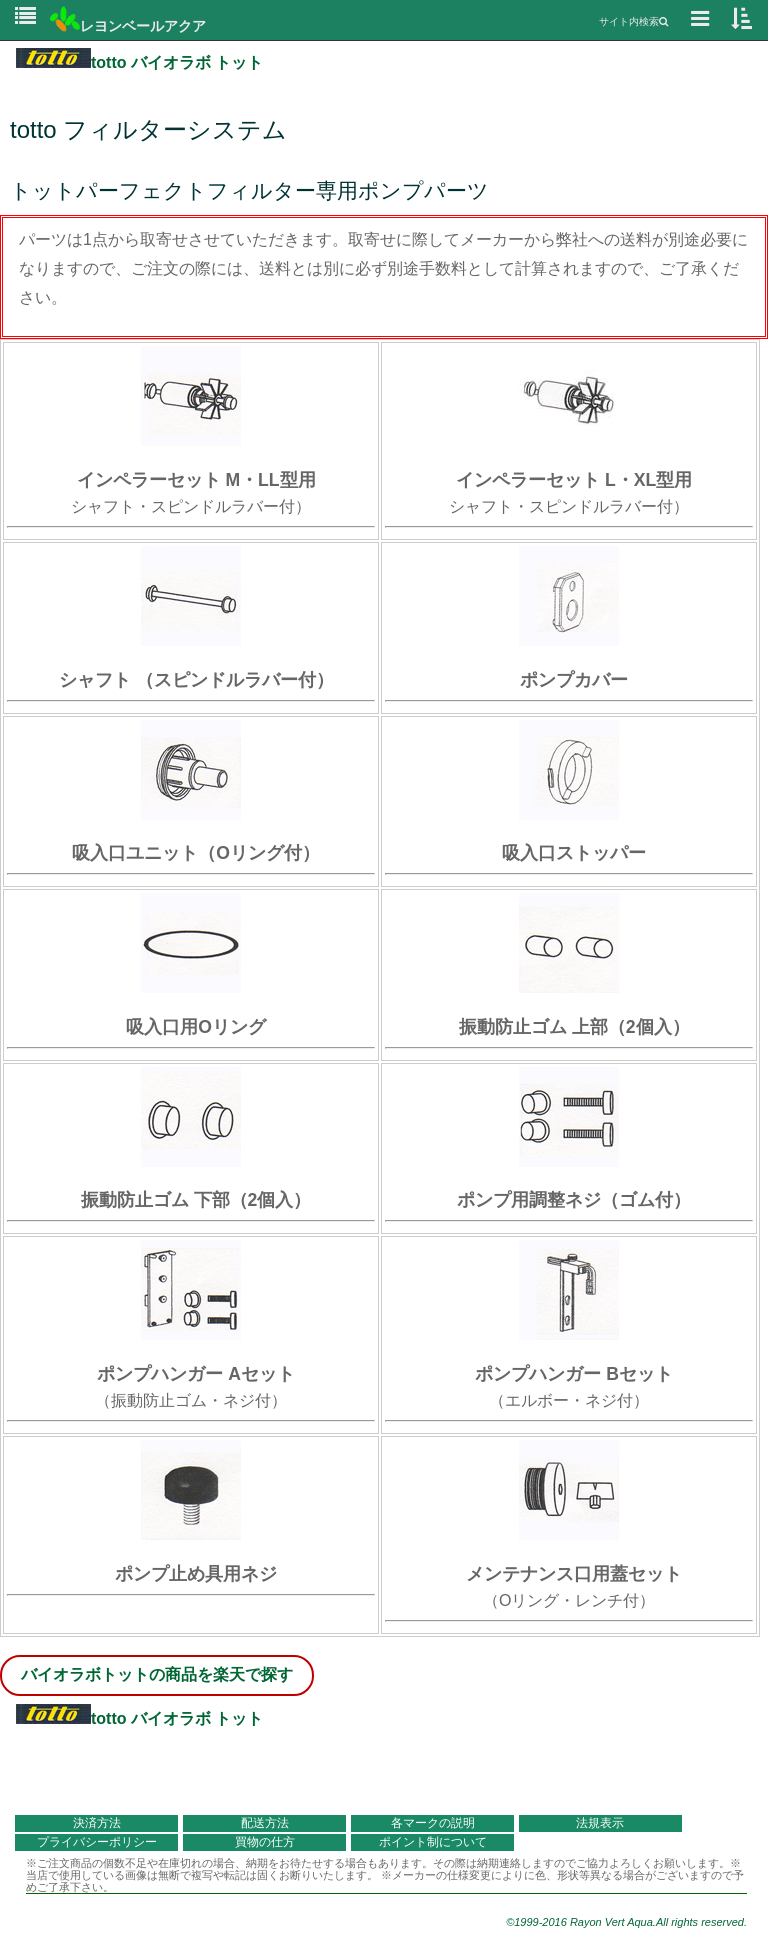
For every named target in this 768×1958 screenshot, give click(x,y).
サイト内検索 (633, 21)
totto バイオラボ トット (139, 62)
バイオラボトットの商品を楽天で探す (157, 1674)
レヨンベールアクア (128, 26)
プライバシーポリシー (97, 1842)
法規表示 (600, 1823)
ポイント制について (433, 1842)
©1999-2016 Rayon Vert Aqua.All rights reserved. (626, 1922)
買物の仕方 (265, 1842)
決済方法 (97, 1823)
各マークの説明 (433, 1823)
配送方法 (265, 1823)
